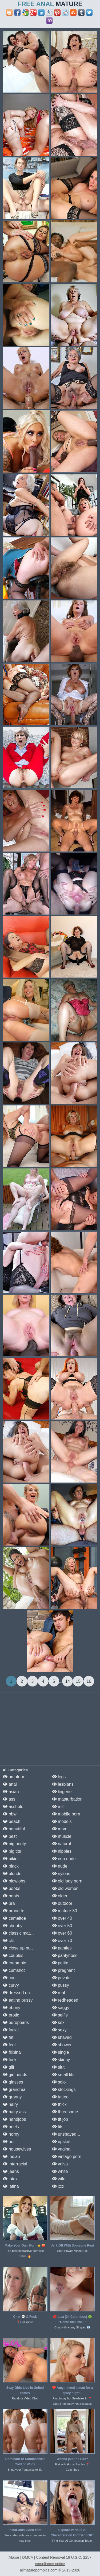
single (60, 2052)
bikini (10, 1858)
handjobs (14, 2119)
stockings (64, 2089)
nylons (61, 1873)
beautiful (14, 1829)
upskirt (61, 2141)
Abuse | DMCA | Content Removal (37, 2557)
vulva (60, 2164)
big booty (14, 1844)
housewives (17, 2149)
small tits (63, 2074)
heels (11, 2126)
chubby (12, 1925)
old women (65, 1888)
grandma (14, 2089)
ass (9, 1799)
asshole (13, 1806)
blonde (12, 1873)
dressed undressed (24, 1992)
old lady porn (67, 1881)
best (10, 1836)
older (59, 1896)
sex (58, 2022)
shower (62, 2045)
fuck (10, 2059)
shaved (62, 2037)
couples (13, 1955)
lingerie (62, 1791)
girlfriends (15, 2074)
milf (58, 1806)
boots (11, 1896)
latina (11, 2186)
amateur (13, 1777)
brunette (13, 1911)
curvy (11, 1985)
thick (59, 2104)
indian (11, 2156)
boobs (11, 1888)
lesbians (63, 1784)
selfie (60, 2015)
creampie (14, 1963)
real (58, 1992)
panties (62, 1948)
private (61, 1978)
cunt (10, 1978)
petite (60, 1963)
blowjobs (14, 1881)
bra (9, 1903)
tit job (60, 2119)
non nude (64, 1858)
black (11, 1866)
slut (58, 2067)
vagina (61, 2149)
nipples (61, 1851)
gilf (8, 2067)
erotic (11, 2015)
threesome (65, 2112)
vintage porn (67, 2156)
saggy (60, 2007)
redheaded (65, 2000)
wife (59, 2179)
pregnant (63, 1970)
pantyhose (65, 1955)
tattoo (60, 2097)
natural (61, 1844)
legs (59, 1777)
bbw (10, 1814)
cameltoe (14, 1918)
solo (59, 2082)
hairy (10, 2104)
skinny (61, 2059)
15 (78, 1681)
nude (59, 1866)
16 (88, 1681)
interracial (15, 2164)
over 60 (62, 1933)
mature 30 (64, 1911)
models (62, 1821)
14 (67, 1681)
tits (57, 2126)
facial (11, 2030)
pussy (60, 1985)
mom (59, 1829)
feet (9, 2045)
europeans (16, 2022)
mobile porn (66, 1814)
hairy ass (14, 2112)
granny (12, 2097)
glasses (13, 2082)
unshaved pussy (70, 2134)
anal (10, 1784)
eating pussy (18, 2000)
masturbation (67, 1799)
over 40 (62, 1918)
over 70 (62, 1940)
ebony (11, 2007)
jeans (11, 2171)
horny (11, 2134)
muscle (61, 1836)
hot (9, 2141)
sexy (59, 2030)
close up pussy (20, 1948)
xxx (58, 2186)
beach (11, 1821)
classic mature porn (24, 1933)
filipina (12, 2052)
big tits (12, 1851)
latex (10, 2179)
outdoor (62, 1903)
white (60, 2171)
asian (11, 1791)
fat (8, 2037)
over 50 (62, 1925)
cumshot (14, 1970)
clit (8, 1940)
